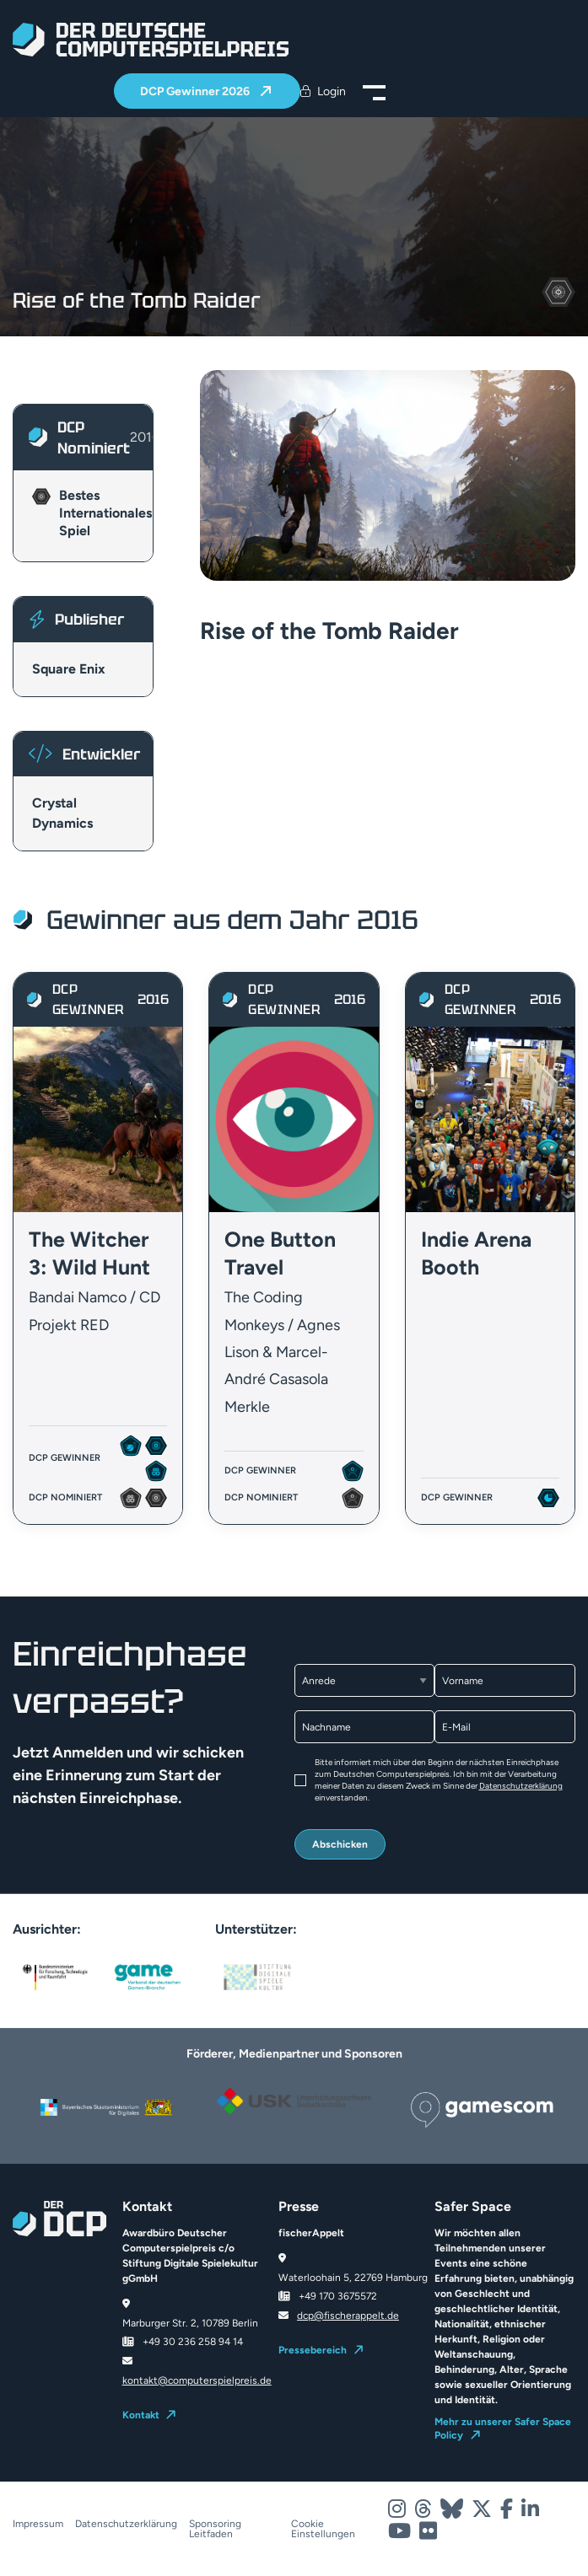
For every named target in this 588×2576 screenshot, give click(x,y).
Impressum (38, 2524)
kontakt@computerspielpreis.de (197, 2380)
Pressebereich (312, 2350)
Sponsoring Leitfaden (215, 2529)
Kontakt (140, 2415)
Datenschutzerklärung (521, 1785)
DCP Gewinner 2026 (196, 91)
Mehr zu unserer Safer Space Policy (502, 2428)
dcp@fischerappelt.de (348, 2315)
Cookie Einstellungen (323, 2529)
